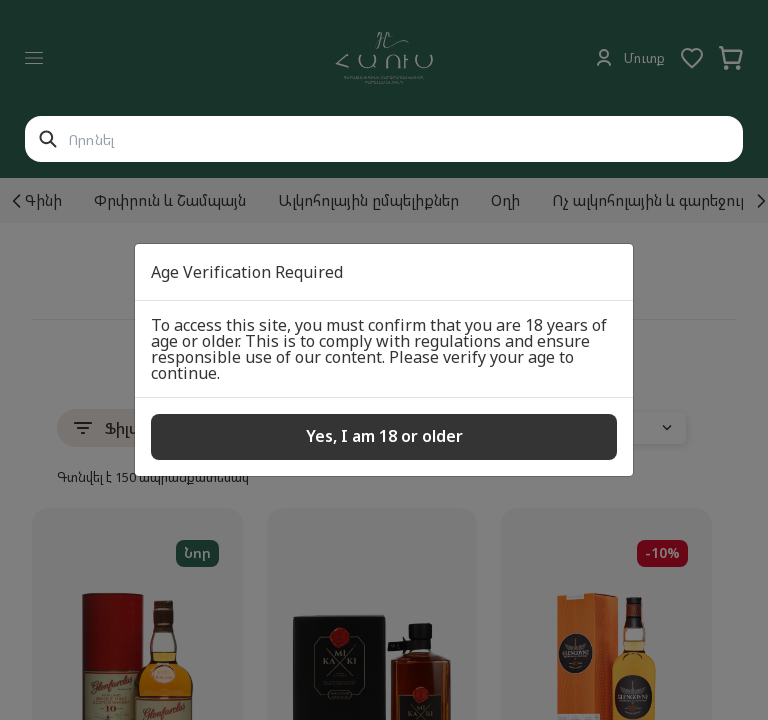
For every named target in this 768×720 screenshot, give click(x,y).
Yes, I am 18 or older (384, 436)
